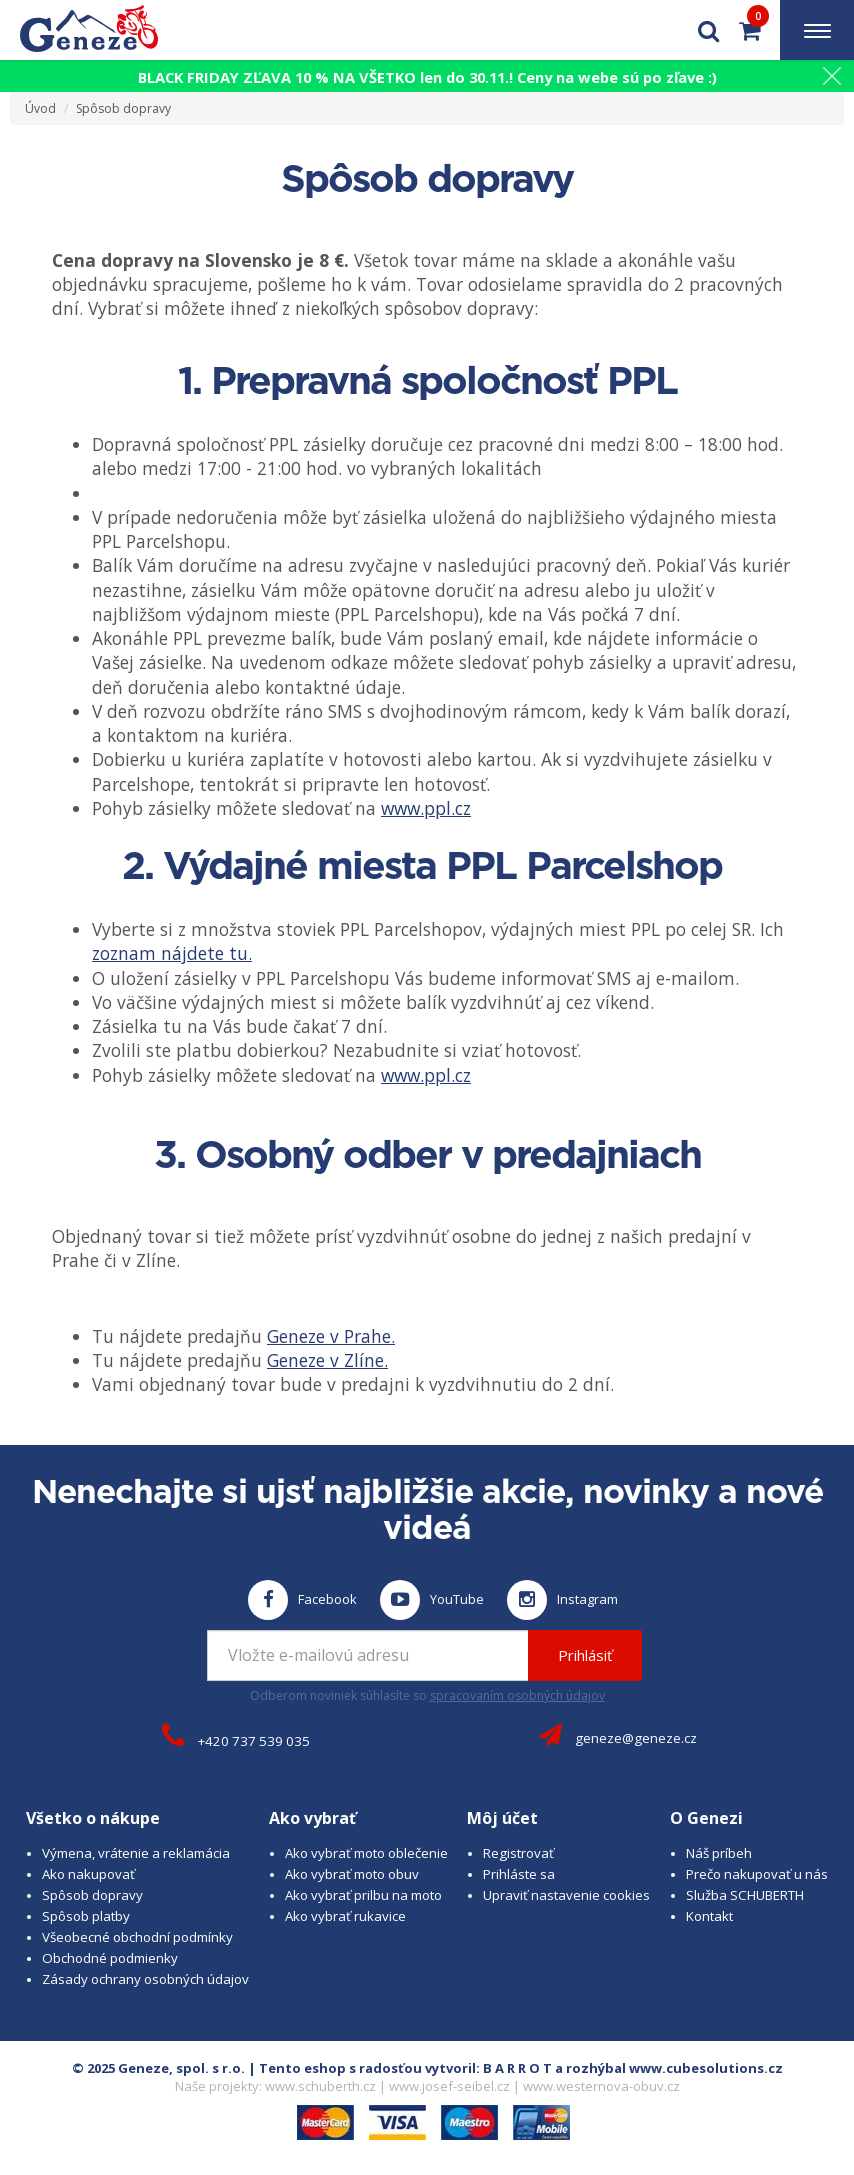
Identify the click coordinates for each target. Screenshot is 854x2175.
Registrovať (518, 1853)
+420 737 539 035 (254, 1741)
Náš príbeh (719, 1853)
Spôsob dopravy (123, 108)
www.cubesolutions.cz (706, 2068)
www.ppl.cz (426, 808)
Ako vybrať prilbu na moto (363, 1895)
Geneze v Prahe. (331, 1336)
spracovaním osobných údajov (517, 1695)
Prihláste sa (519, 1874)
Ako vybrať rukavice (345, 1916)
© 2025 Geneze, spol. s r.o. (158, 2068)
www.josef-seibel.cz (449, 2086)
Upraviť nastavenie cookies (566, 1895)
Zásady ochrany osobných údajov (145, 1979)
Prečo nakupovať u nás (757, 1874)
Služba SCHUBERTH (745, 1895)
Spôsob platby (86, 1916)
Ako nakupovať (88, 1874)
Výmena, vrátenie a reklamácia (136, 1853)
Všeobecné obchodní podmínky (137, 1937)
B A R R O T (517, 2068)
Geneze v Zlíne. (327, 1360)
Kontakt (709, 1916)
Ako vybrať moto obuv (352, 1874)
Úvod (40, 108)
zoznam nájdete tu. (172, 953)
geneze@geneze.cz (636, 1738)
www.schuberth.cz (320, 2086)
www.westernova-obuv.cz (601, 2086)
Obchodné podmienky (110, 1958)
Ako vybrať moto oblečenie (366, 1853)
